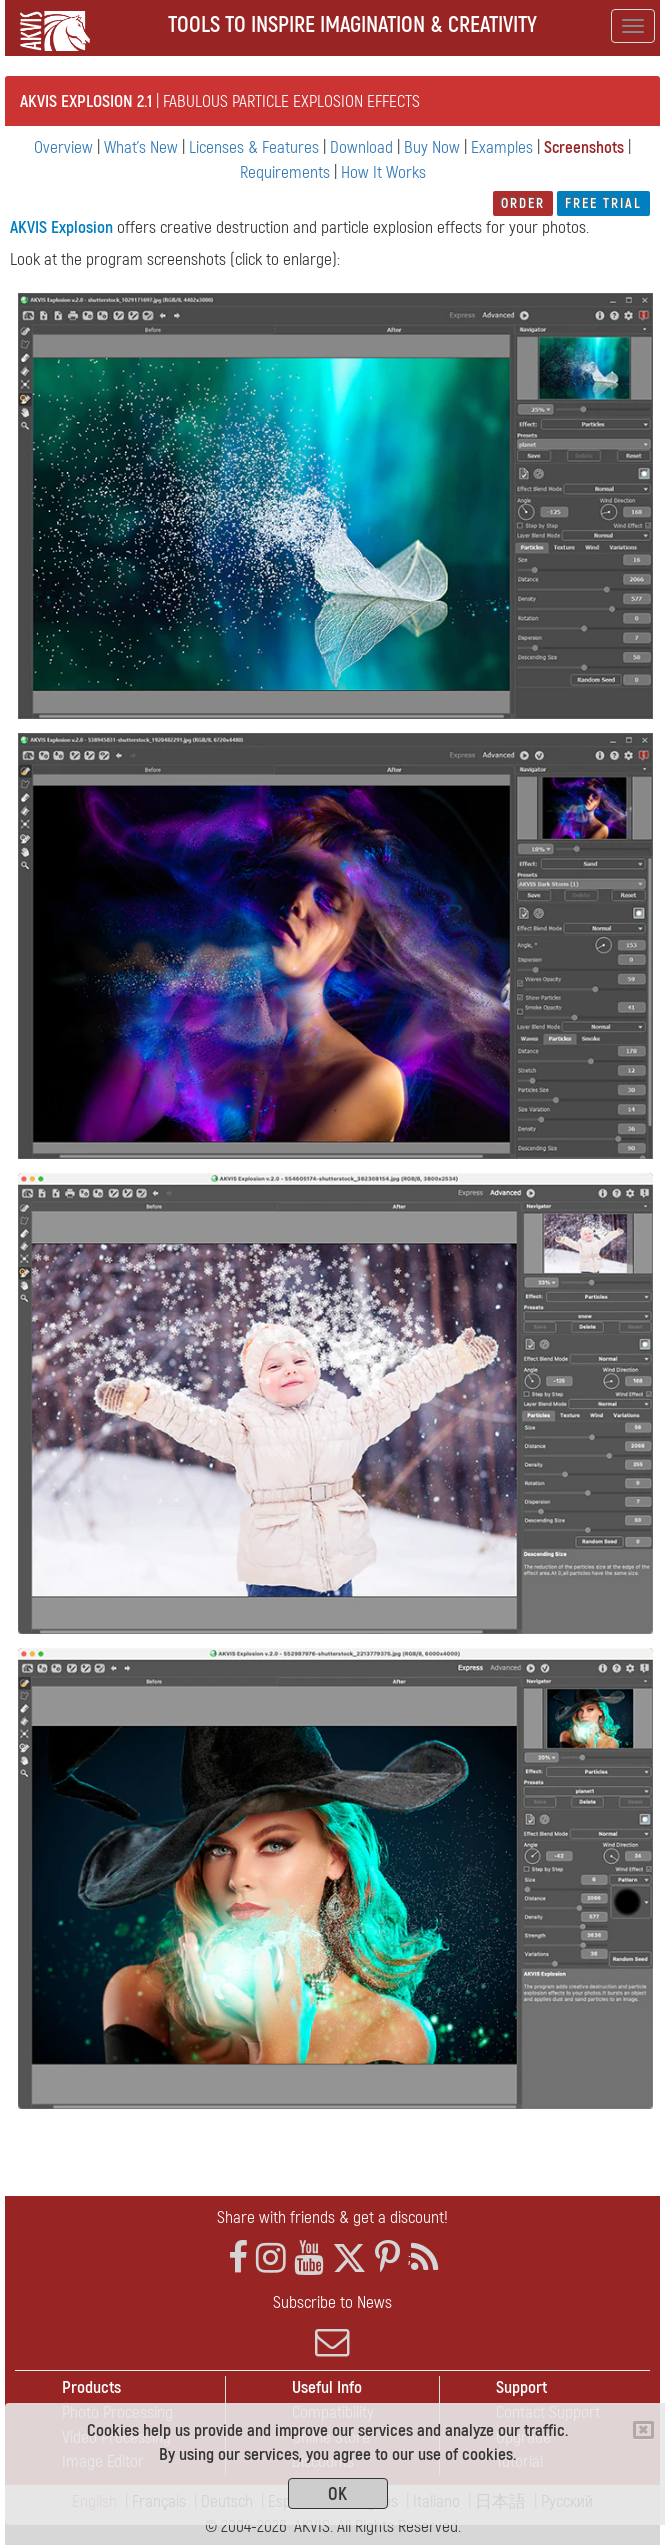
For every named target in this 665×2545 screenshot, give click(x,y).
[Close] (643, 2430)
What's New (141, 147)
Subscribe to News (332, 2326)
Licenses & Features (254, 147)
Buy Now (432, 147)
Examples (502, 147)
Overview (63, 147)
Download (361, 147)
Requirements (285, 172)
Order (523, 203)
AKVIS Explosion (61, 227)
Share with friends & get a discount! (332, 2217)
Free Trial (603, 203)
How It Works (383, 172)
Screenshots (584, 147)
